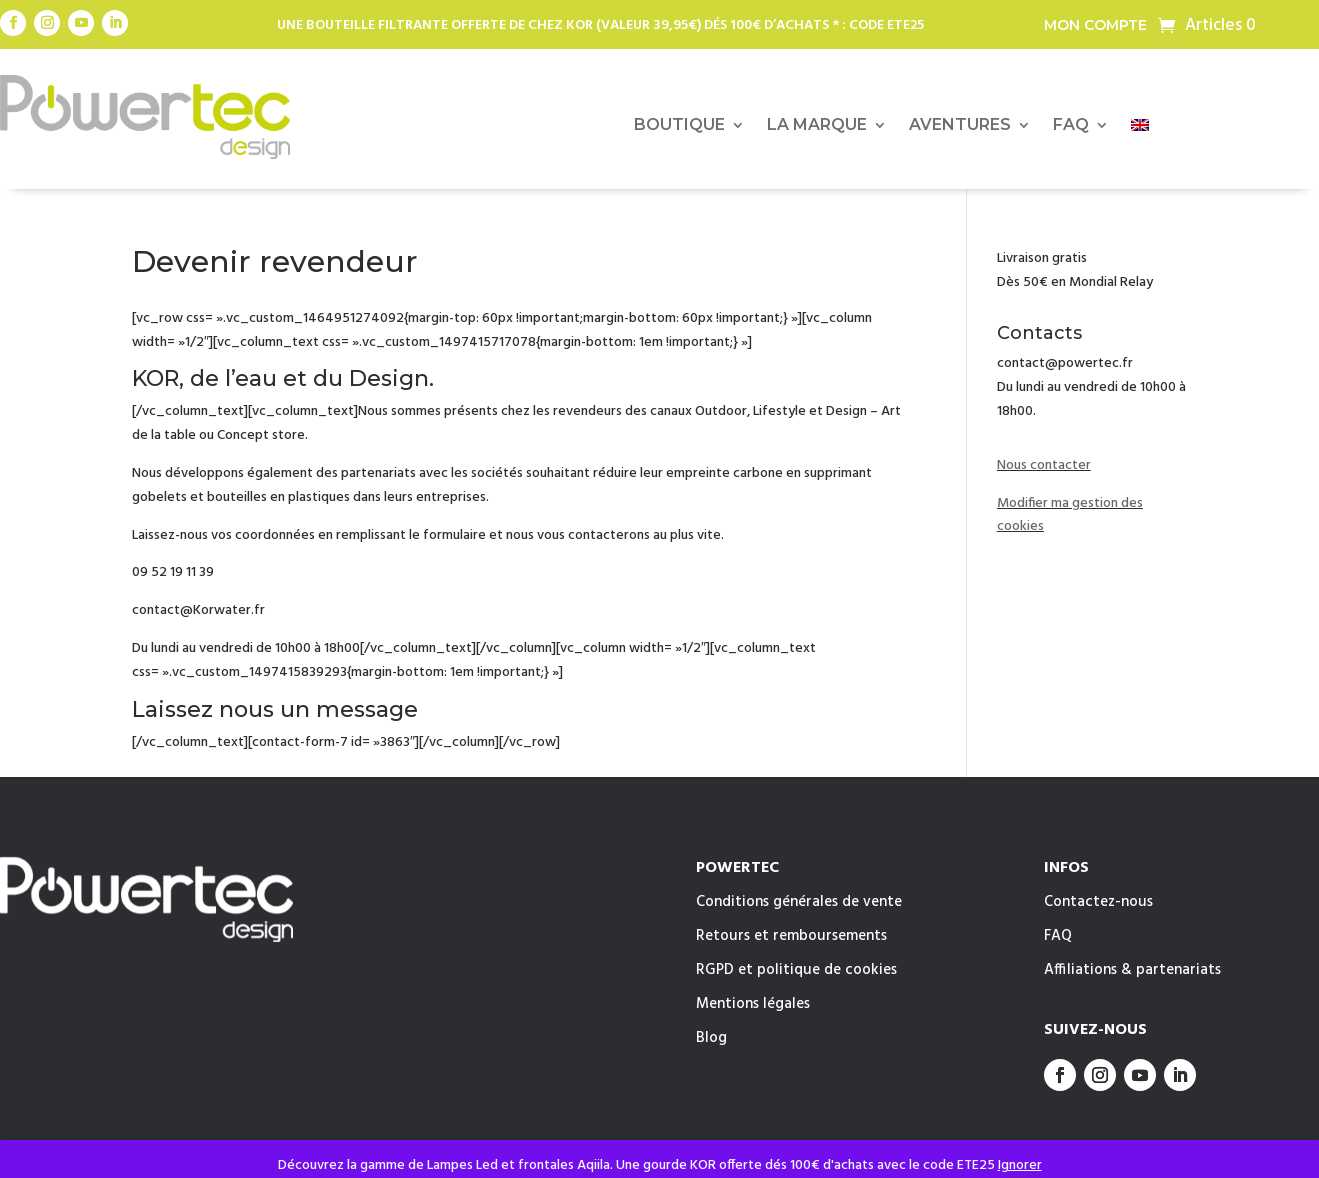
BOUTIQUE (679, 126)
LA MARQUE (817, 126)
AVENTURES (960, 126)
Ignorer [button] (1020, 1165)
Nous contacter (1044, 465)
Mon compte (1095, 26)
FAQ (1071, 126)
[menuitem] (1140, 129)
